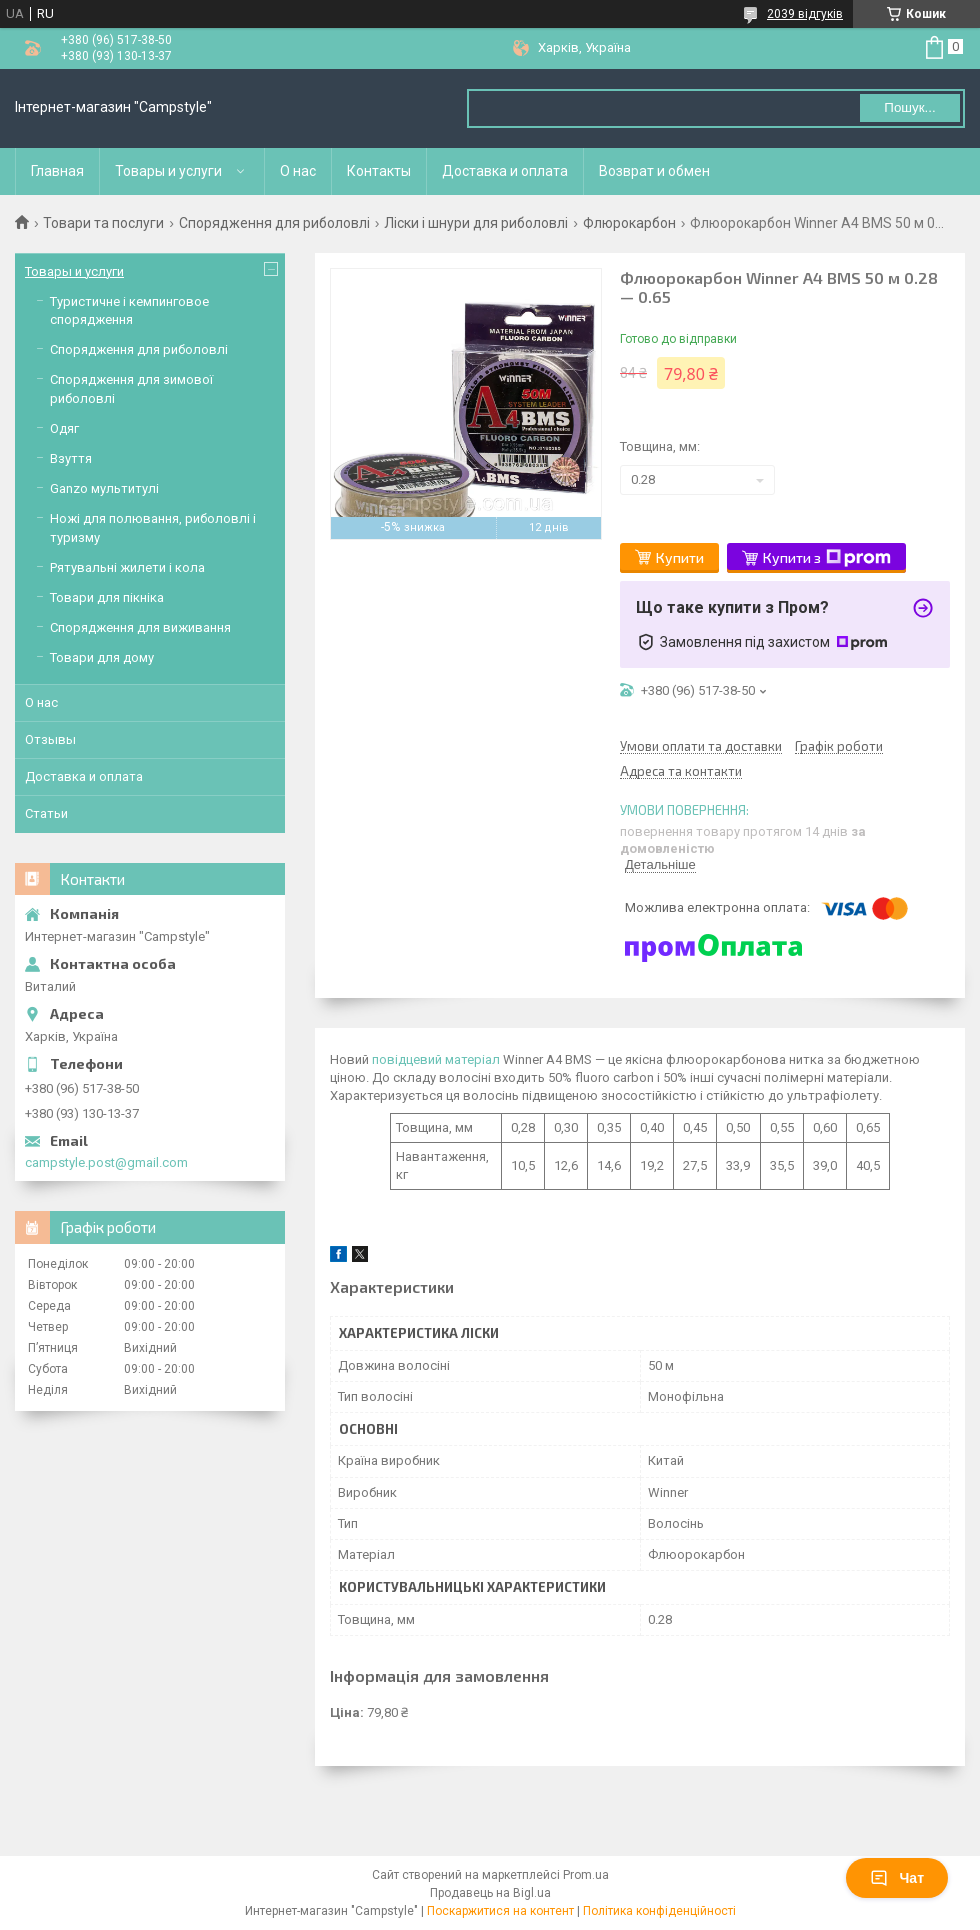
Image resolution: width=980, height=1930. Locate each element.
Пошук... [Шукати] (909, 107)
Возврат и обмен (654, 171)
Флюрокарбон (629, 223)
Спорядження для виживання (140, 627)
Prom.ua (586, 1875)
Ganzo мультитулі (104, 488)
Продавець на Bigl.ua (490, 1893)
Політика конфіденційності (659, 1911)
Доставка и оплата (505, 171)
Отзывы (50, 739)
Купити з (827, 558)
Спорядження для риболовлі (274, 223)
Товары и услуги (168, 171)
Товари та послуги (103, 223)
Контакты (379, 171)
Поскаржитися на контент (500, 1911)
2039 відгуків (805, 14)
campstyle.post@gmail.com (106, 1162)
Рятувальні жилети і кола (127, 567)
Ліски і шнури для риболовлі (476, 223)
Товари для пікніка (107, 597)
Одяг (64, 428)
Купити (680, 557)
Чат (897, 1878)
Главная (57, 171)
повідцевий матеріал (436, 1059)
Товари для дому (102, 657)
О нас (298, 171)
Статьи (46, 813)
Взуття (71, 458)
